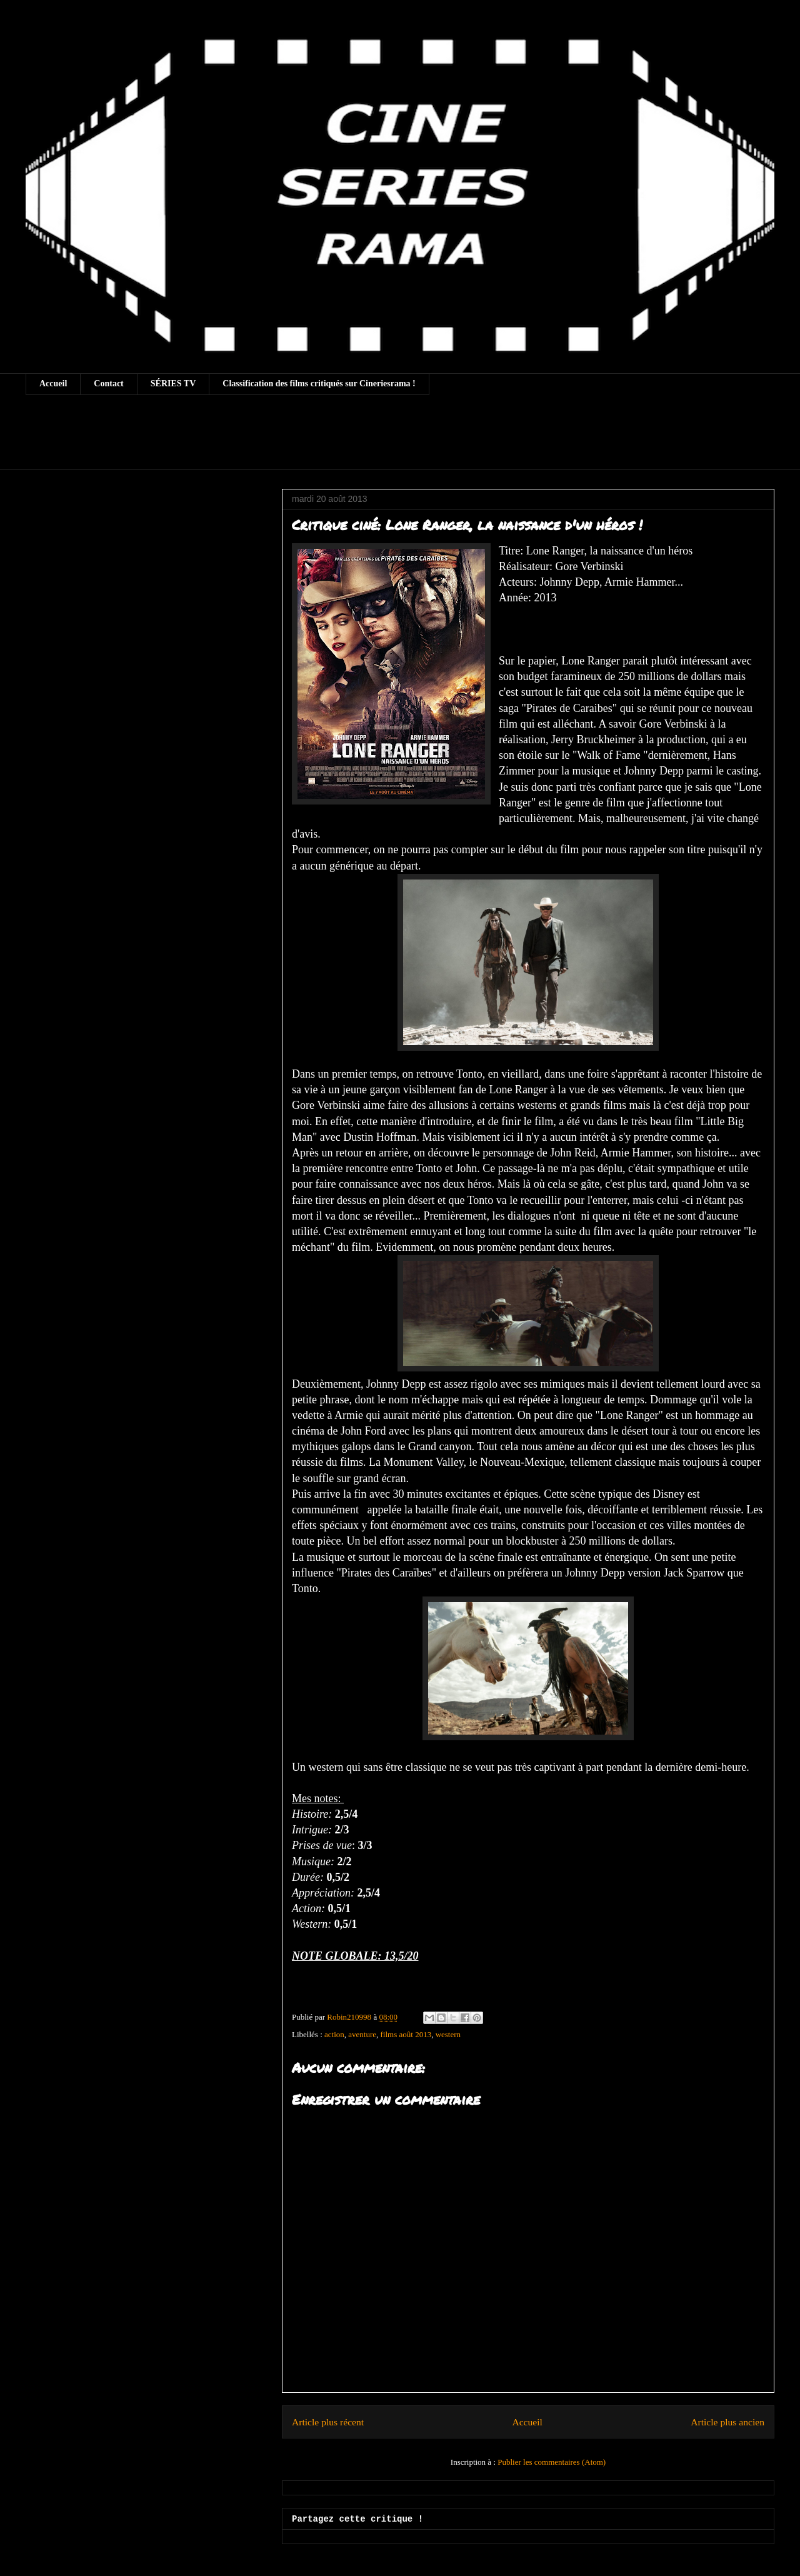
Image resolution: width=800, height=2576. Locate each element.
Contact (108, 383)
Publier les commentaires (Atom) (552, 2462)
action (334, 2034)
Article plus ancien (727, 2422)
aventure (362, 2034)
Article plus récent (328, 2422)
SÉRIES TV (173, 383)
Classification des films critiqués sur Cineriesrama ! (319, 383)
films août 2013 (406, 2034)
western (448, 2034)
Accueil (53, 383)
